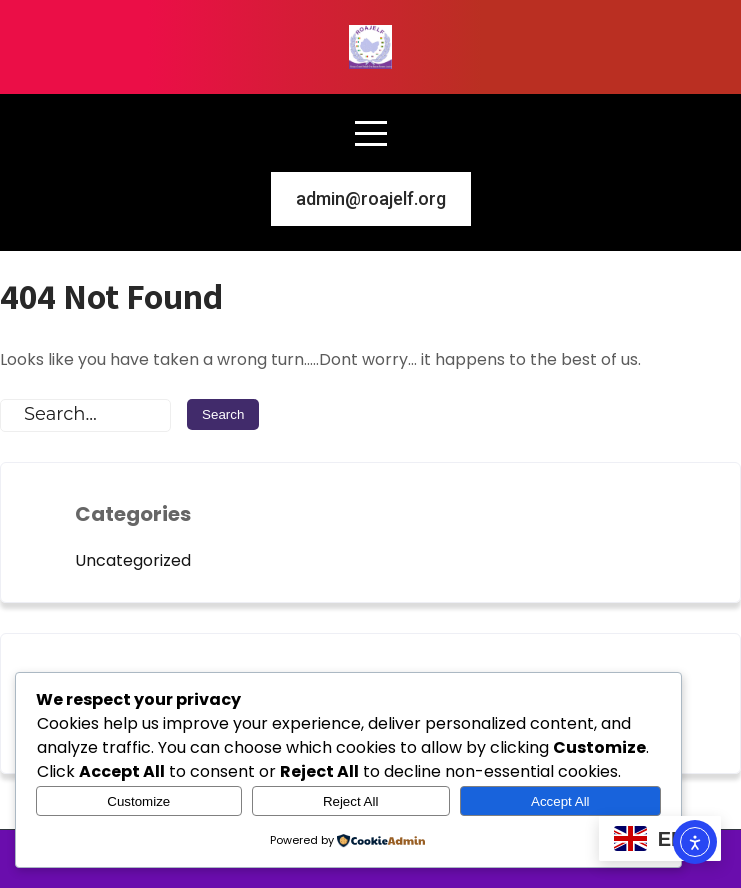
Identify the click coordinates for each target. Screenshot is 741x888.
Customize (138, 801)
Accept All (560, 801)
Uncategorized (133, 560)
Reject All (351, 801)
